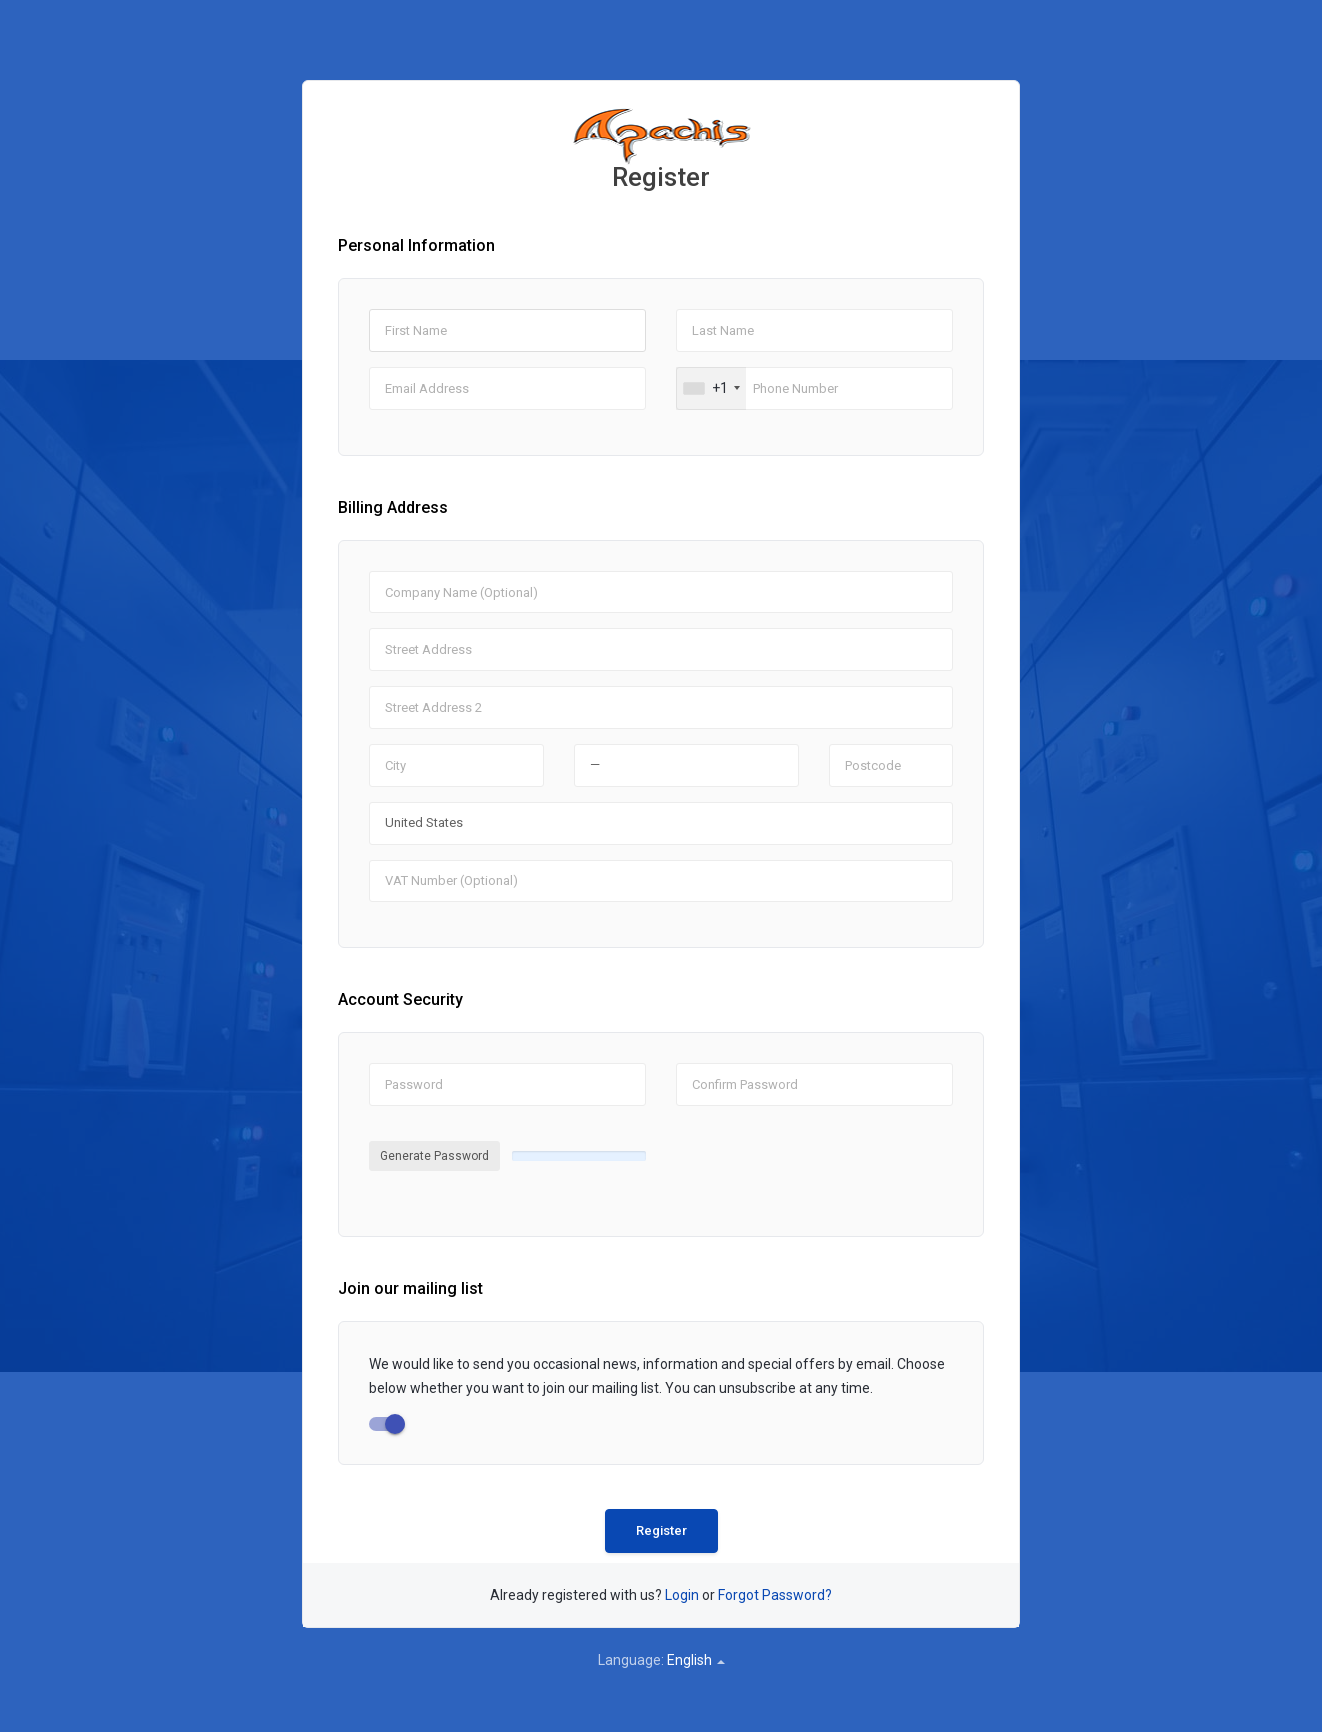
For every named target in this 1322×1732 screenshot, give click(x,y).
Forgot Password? (775, 1595)
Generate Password (434, 1156)
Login (682, 1595)
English (696, 1660)
